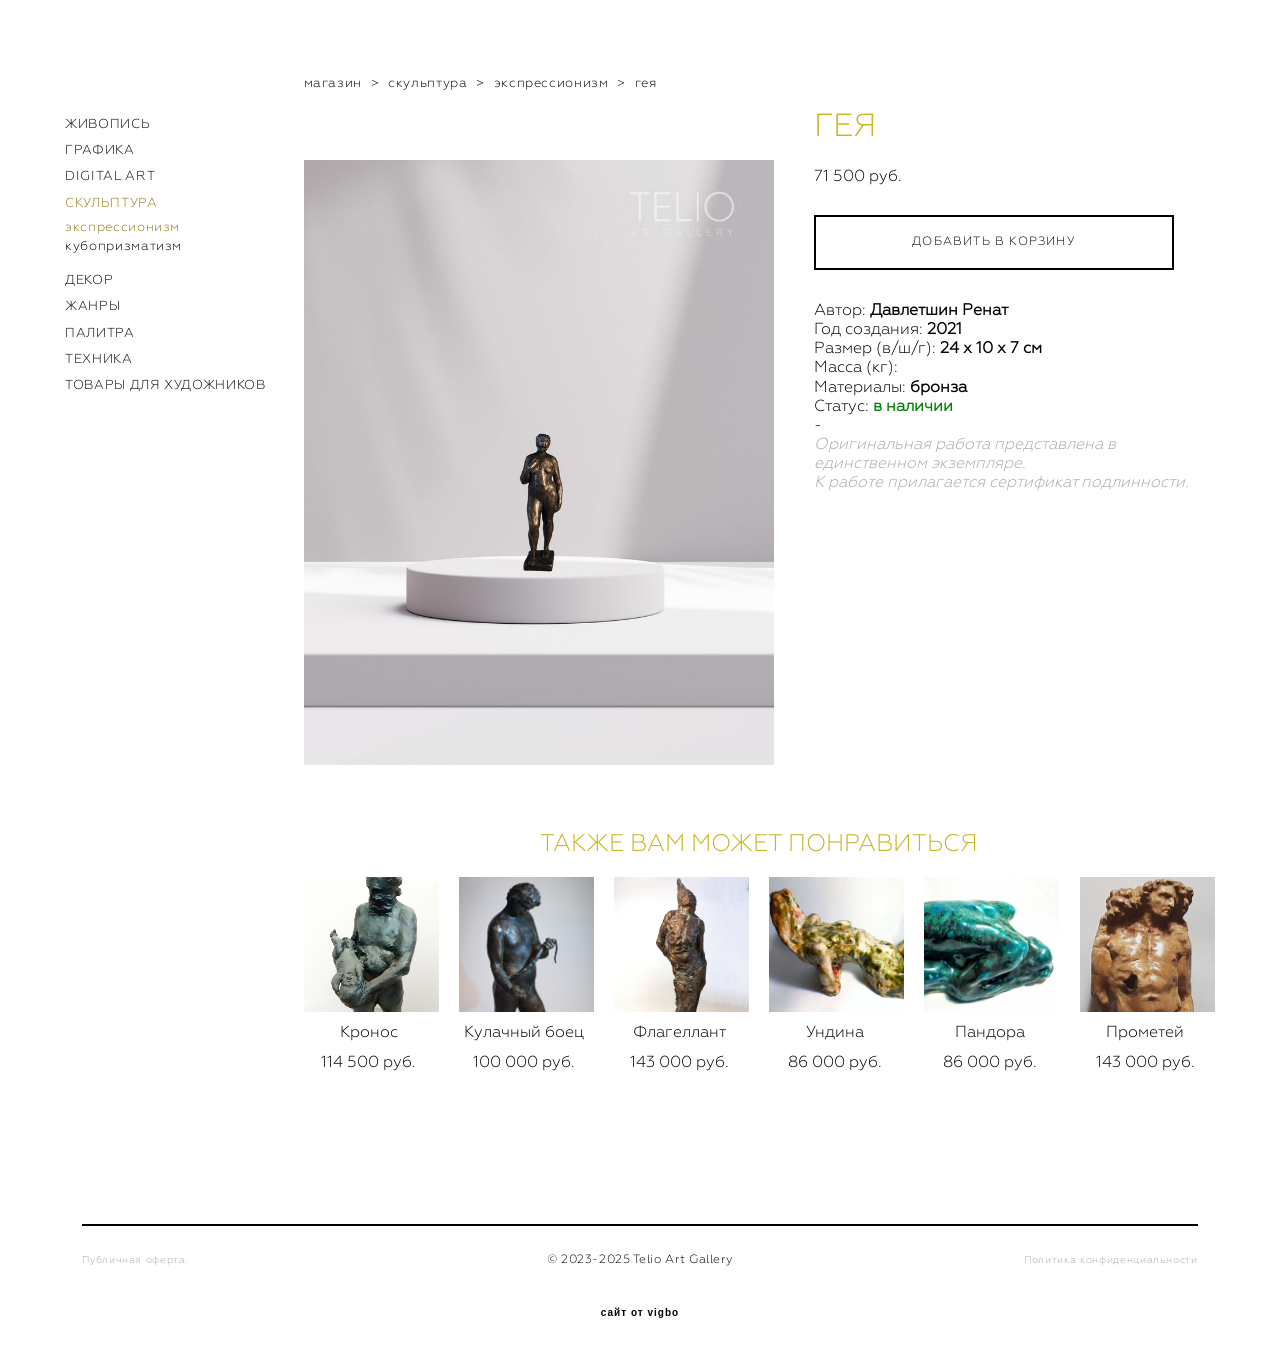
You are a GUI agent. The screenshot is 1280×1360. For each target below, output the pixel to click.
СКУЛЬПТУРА (111, 202)
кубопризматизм (123, 245)
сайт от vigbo (640, 1313)
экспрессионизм (122, 226)
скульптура (428, 82)
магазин (333, 82)
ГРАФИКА (100, 149)
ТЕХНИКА (99, 358)
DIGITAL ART (110, 175)
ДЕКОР (89, 279)
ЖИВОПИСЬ (107, 123)
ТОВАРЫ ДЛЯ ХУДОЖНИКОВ (165, 384)
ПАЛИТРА (100, 332)
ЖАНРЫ (92, 305)
